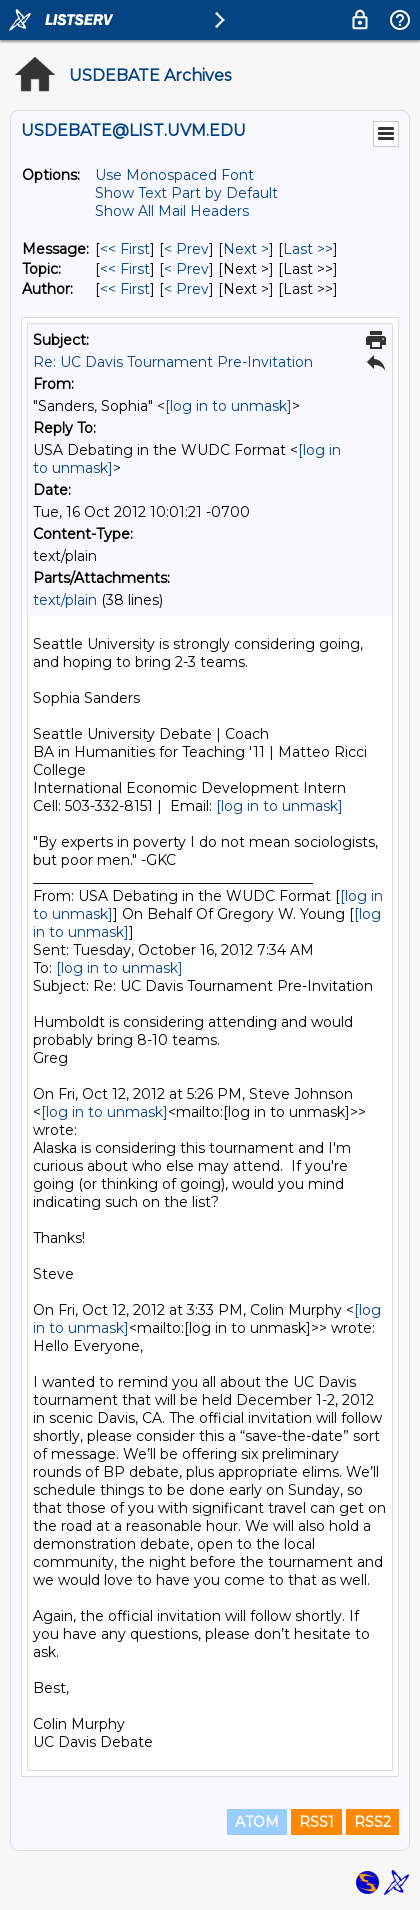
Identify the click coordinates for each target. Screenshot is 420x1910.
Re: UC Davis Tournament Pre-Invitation (173, 362)
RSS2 (372, 1822)
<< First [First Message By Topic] (125, 269)
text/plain (65, 600)
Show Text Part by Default (186, 193)
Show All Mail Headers (172, 211)
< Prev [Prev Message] (186, 249)
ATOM (257, 1822)
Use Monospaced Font (174, 175)
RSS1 (316, 1822)
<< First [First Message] (125, 249)
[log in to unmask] (228, 406)
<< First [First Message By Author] (125, 289)
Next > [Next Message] (246, 249)
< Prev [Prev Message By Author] (186, 289)
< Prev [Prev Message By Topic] (186, 269)
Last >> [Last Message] (308, 249)
